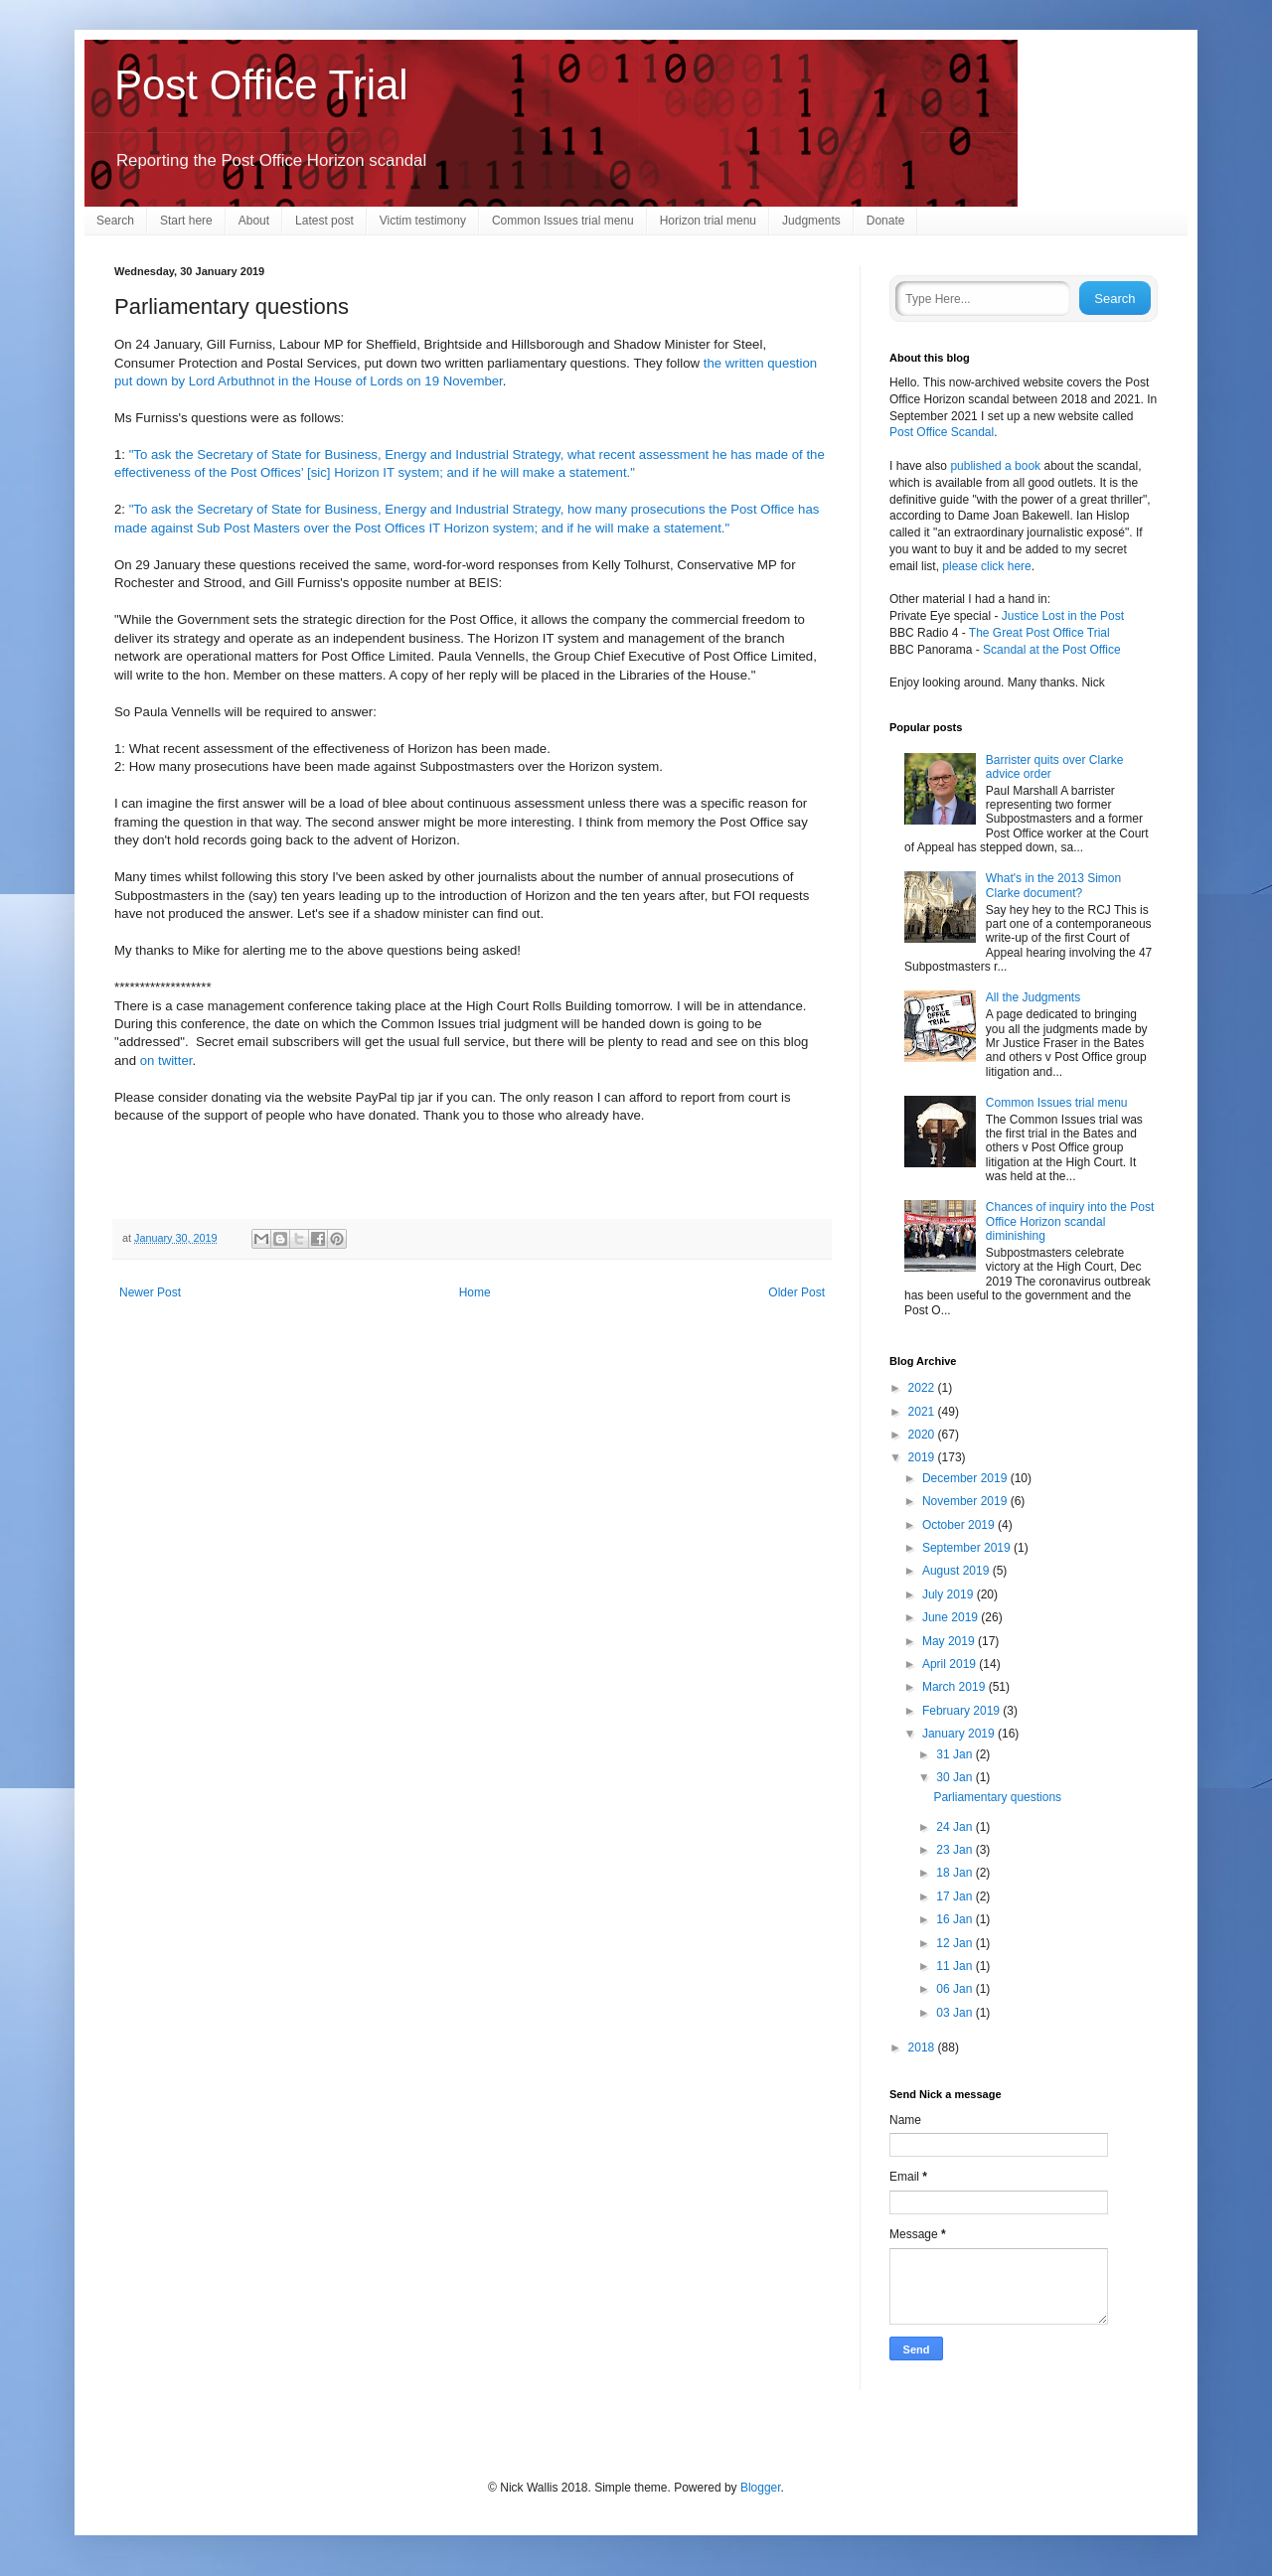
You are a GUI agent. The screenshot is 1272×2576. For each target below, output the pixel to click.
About (253, 220)
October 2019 (960, 1525)
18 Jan (955, 1873)
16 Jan (955, 1919)
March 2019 (955, 1687)
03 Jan (955, 2013)
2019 (923, 1457)
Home (475, 1292)
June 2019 (951, 1617)
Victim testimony (423, 220)
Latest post (324, 220)
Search (115, 220)
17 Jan (955, 1896)
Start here (186, 220)
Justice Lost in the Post (1063, 616)
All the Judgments (1033, 997)
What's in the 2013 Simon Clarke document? (1053, 885)
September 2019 (968, 1548)
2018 (923, 2047)
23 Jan (955, 1850)
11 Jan (955, 1966)
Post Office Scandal (941, 432)
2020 (923, 1434)
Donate (886, 220)
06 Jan (955, 1989)
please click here (986, 566)
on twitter (166, 1060)
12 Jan (955, 1943)
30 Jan (955, 1777)
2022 (923, 1388)
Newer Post (150, 1292)
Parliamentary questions (997, 1797)
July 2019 (949, 1594)
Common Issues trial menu (563, 220)
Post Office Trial (261, 85)
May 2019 (950, 1641)
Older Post (796, 1292)
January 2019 (960, 1734)
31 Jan (955, 1754)
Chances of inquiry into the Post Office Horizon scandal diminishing (1070, 1221)
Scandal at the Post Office (1052, 650)
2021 (923, 1412)
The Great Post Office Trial (1039, 633)
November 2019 (966, 1501)
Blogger (760, 2488)
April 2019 (950, 1664)
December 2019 (966, 1478)
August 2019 (957, 1571)
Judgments (811, 220)
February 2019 (962, 1711)
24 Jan (955, 1827)
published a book (995, 466)
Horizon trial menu (708, 220)
